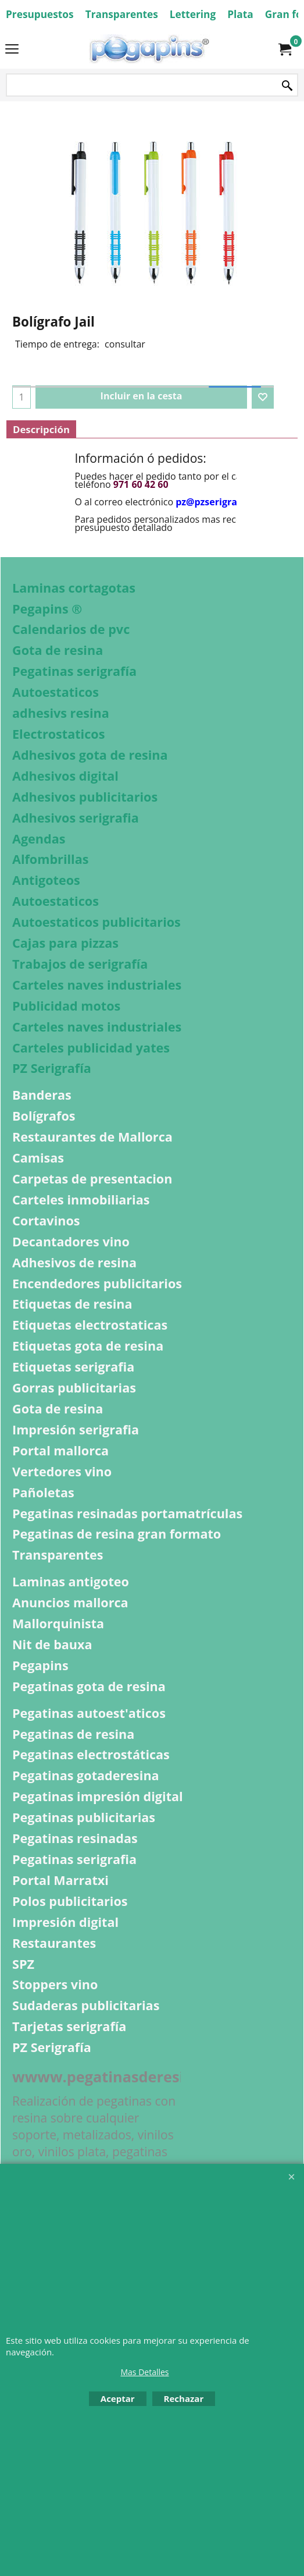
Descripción (41, 429)
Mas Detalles (144, 2371)
